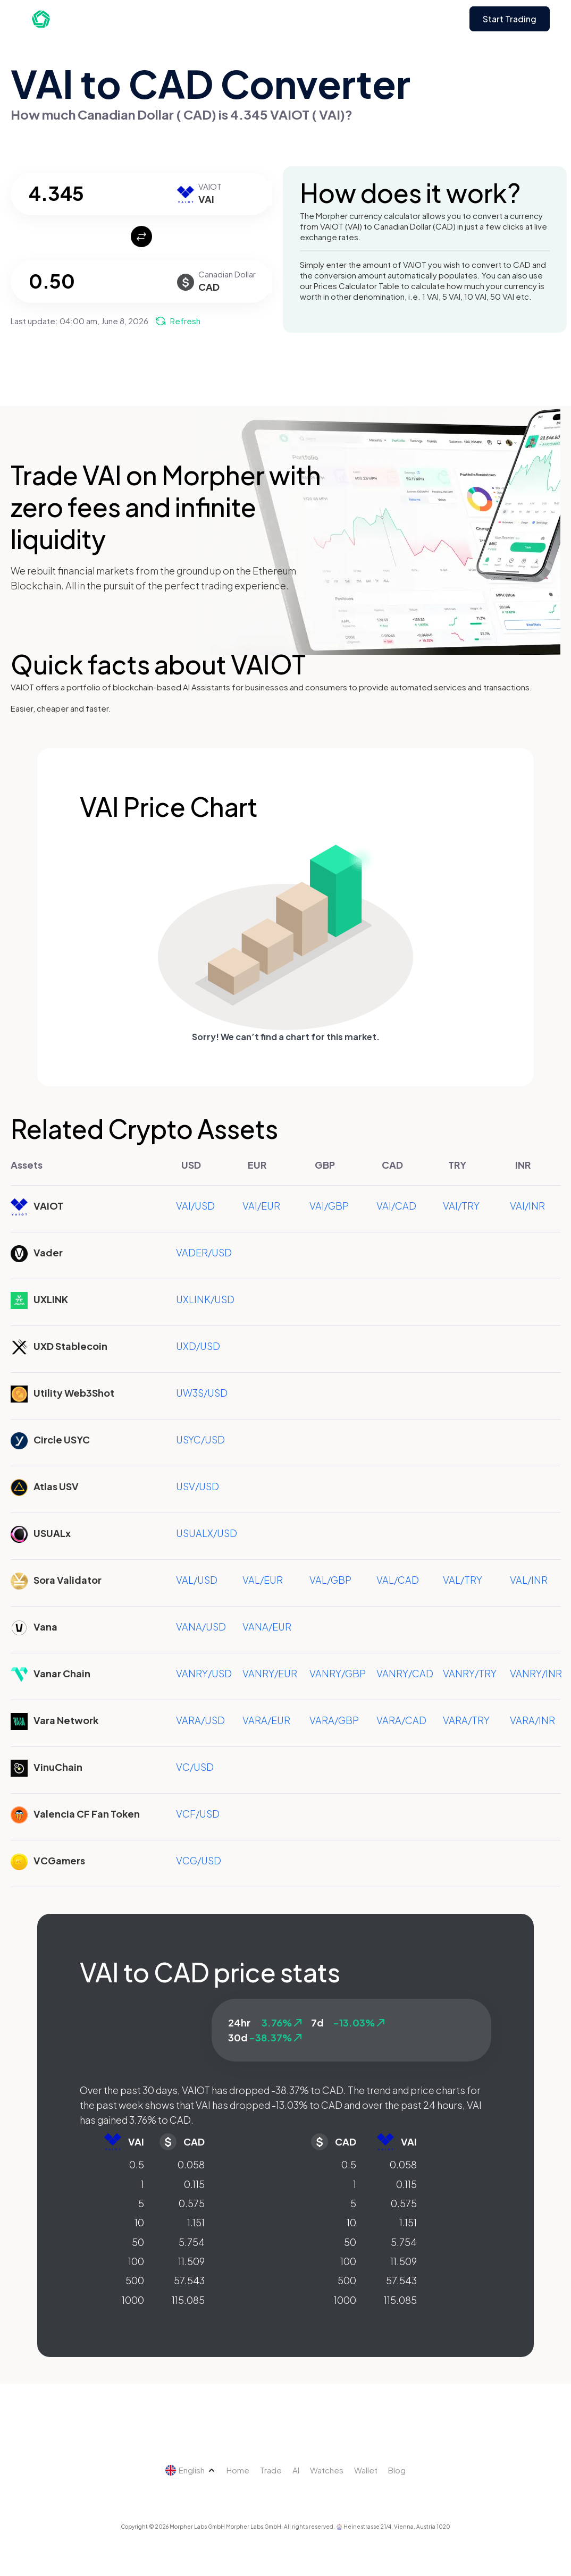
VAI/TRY (461, 1206)
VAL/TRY (462, 1580)
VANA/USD (201, 1626)
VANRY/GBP (337, 1673)
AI (295, 2470)
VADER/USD (204, 1252)
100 (136, 2261)
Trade (271, 2470)
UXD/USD (198, 1346)
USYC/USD (200, 1439)
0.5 (136, 2164)
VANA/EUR (266, 1626)
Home (237, 2470)
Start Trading (509, 18)
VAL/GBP (330, 1580)
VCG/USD (198, 1860)
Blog (397, 2470)
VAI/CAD (396, 1206)
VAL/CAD (397, 1580)
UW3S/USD (202, 1393)
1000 (133, 2300)
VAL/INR (529, 1580)
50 (138, 2242)
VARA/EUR (266, 1720)
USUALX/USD (206, 1533)
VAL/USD (196, 1580)
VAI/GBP (329, 1206)
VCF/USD (198, 1814)
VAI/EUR (261, 1206)
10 (139, 2222)
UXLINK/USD (205, 1299)
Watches (326, 2470)
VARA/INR (532, 1720)
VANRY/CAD (404, 1673)
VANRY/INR (536, 1673)
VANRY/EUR (269, 1673)
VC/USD (195, 1767)
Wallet (365, 2470)
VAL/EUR (262, 1580)
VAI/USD (195, 1206)
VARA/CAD (401, 1720)
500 (134, 2280)
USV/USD (197, 1486)
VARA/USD (200, 1720)
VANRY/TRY (470, 1673)
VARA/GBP (334, 1720)
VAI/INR (527, 1206)
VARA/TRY (466, 1720)
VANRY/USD (204, 1673)
